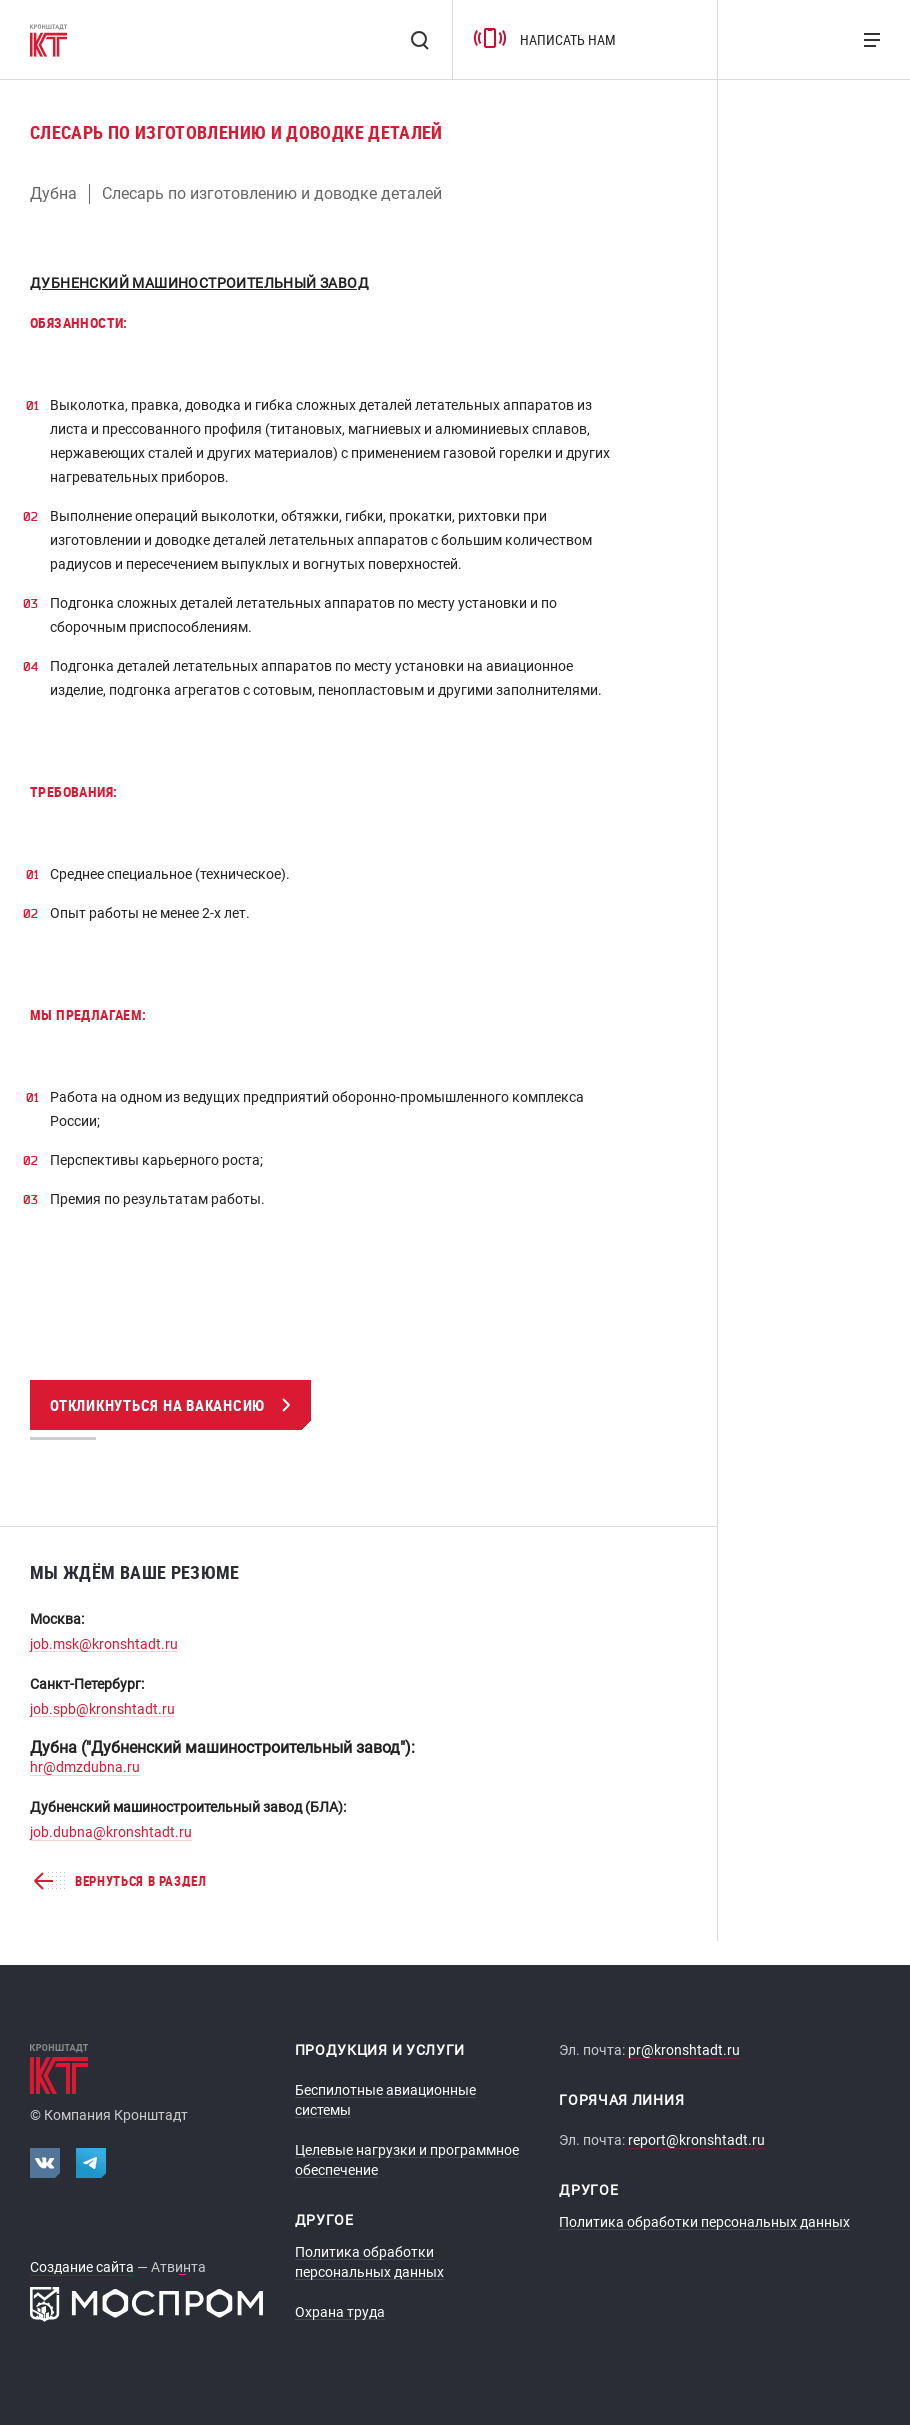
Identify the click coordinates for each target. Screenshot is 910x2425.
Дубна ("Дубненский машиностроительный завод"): (222, 1747)
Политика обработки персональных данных (704, 2222)
